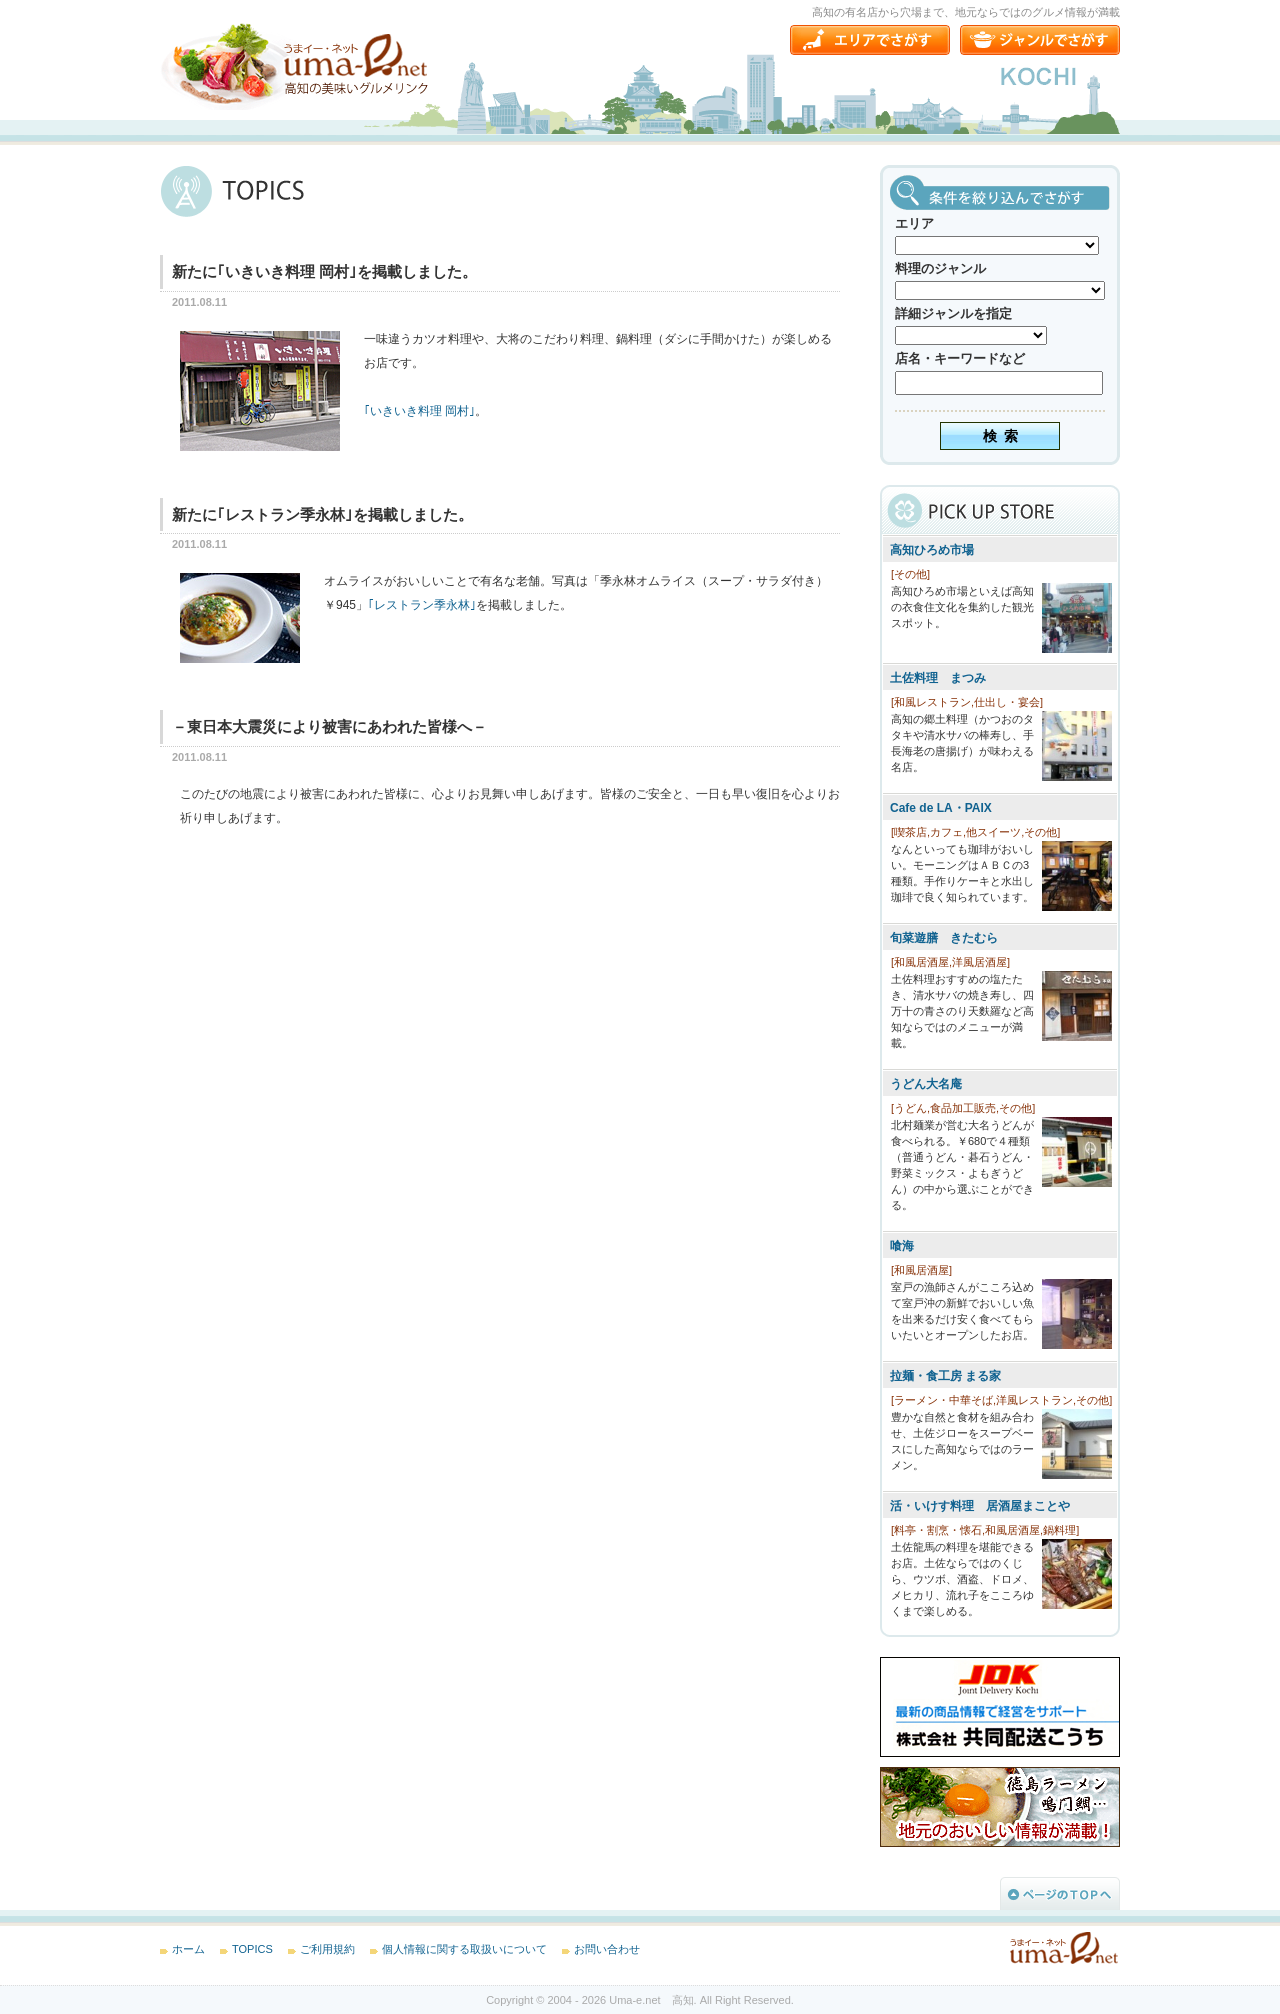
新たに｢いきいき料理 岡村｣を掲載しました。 (324, 271)
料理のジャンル (940, 268)
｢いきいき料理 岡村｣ (419, 411)
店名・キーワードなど (960, 358)
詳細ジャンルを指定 (953, 313)
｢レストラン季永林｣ (422, 605)
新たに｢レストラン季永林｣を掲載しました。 (322, 514)
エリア (914, 223)
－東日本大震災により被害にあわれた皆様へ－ (329, 726)
